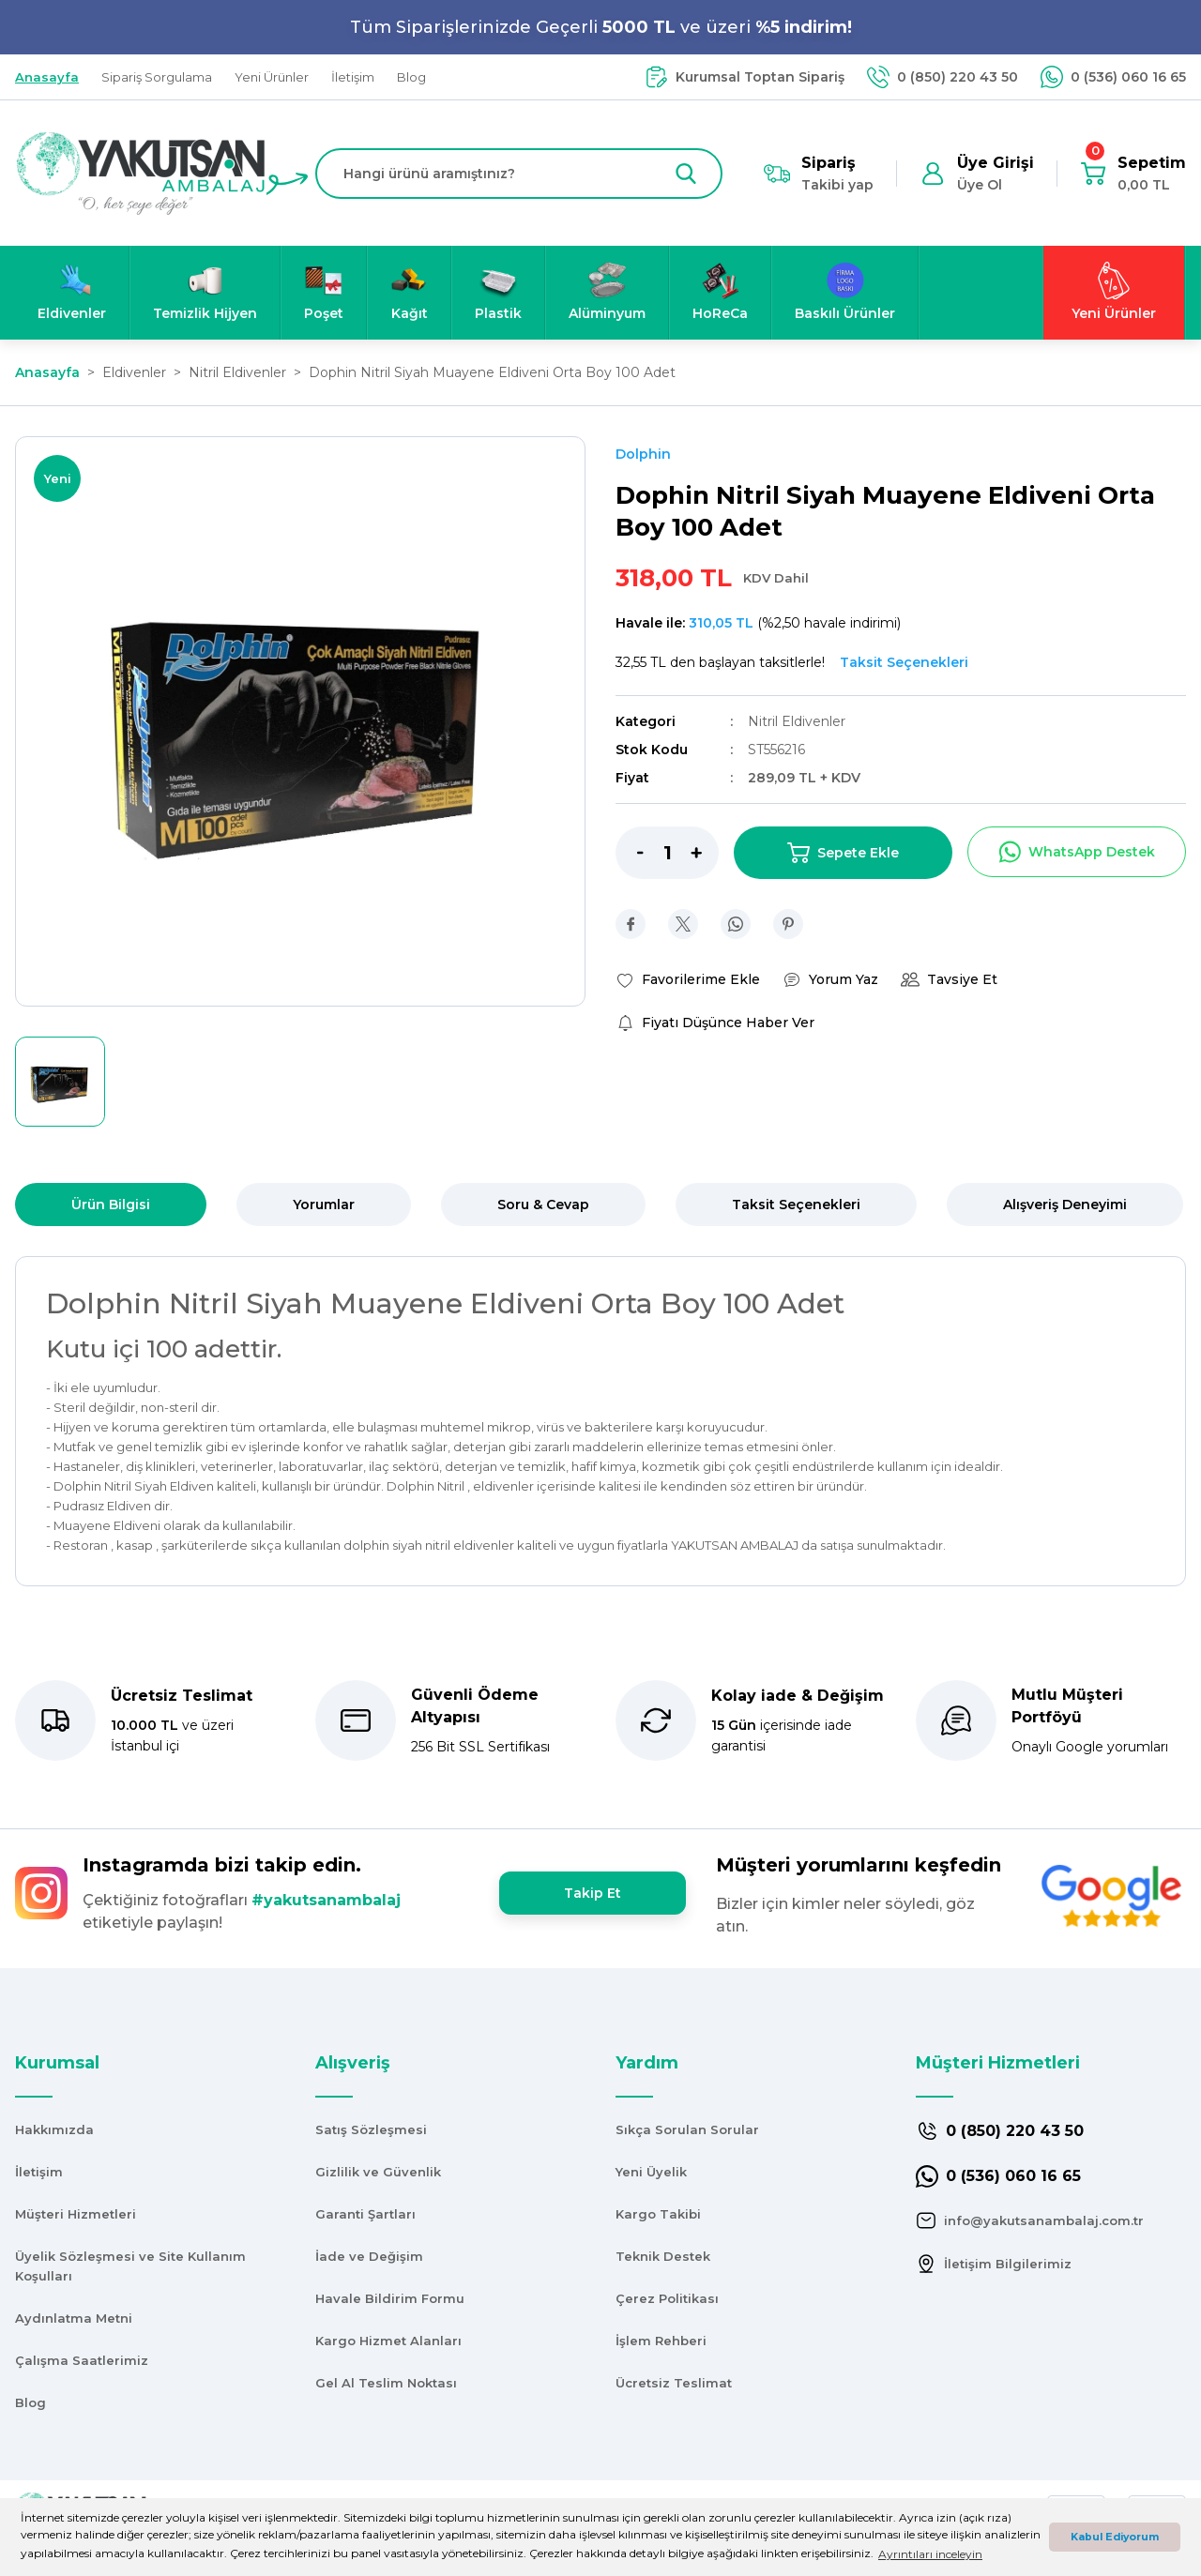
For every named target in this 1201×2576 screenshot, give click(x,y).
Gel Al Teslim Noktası (386, 2382)
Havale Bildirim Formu (389, 2298)
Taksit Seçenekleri (796, 1204)
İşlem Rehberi (661, 2340)
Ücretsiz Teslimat (674, 2382)
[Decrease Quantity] (630, 852)
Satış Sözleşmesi (371, 2129)
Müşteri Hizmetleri (75, 2213)
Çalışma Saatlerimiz (81, 2360)
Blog (30, 2402)
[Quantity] (667, 852)
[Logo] (140, 172)
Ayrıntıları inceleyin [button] (930, 2554)
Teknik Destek (663, 2256)
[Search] (518, 173)
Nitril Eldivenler (796, 721)
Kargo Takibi (658, 2213)
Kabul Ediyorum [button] (1115, 2537)
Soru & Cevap (543, 1204)
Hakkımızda (54, 2129)
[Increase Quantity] (705, 852)
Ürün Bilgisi (110, 1204)
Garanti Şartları (365, 2213)
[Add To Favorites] (688, 979)
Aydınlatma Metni (73, 2318)
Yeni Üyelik (651, 2171)
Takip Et (592, 1893)
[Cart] (1133, 173)
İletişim (39, 2171)
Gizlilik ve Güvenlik (378, 2171)
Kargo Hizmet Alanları (388, 2340)
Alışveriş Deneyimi (1065, 1204)
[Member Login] (977, 173)
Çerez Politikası (667, 2298)
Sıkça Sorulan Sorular (687, 2129)
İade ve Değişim (369, 2256)
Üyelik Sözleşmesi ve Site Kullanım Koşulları (130, 2266)
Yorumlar (324, 1204)
